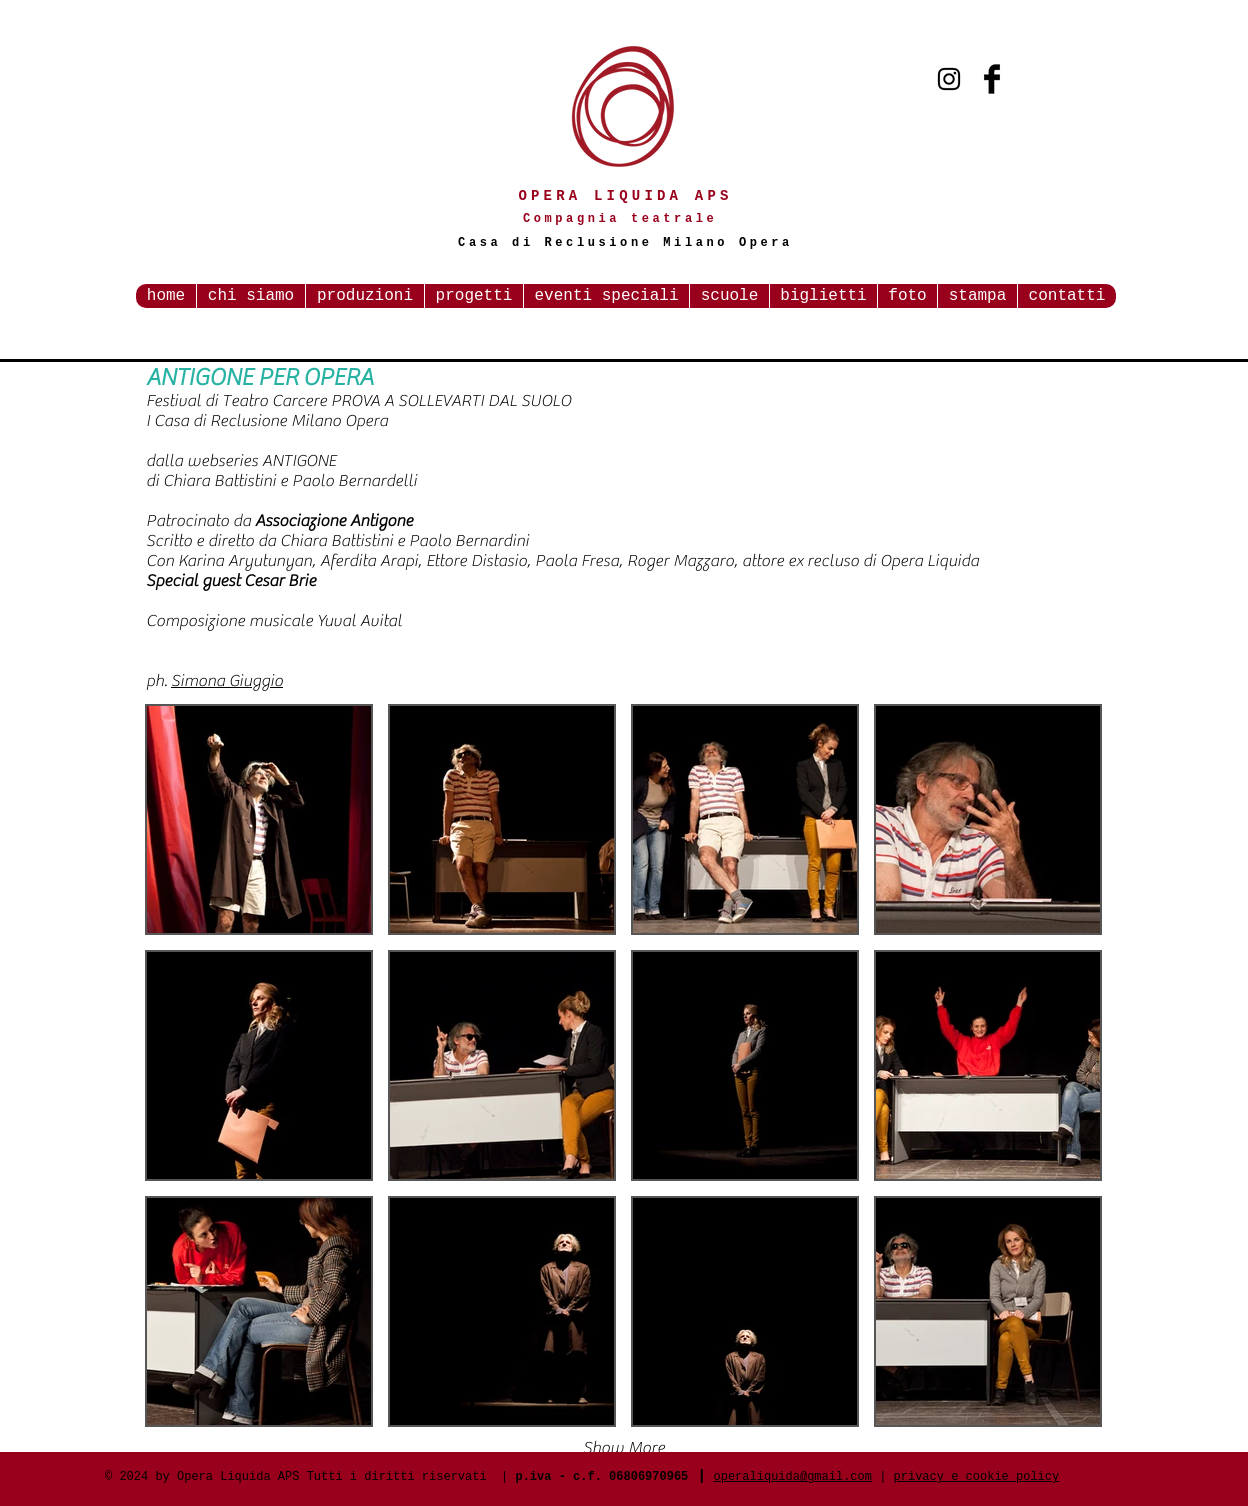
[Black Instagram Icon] (949, 79)
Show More (624, 1448)
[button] (259, 819)
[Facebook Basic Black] (992, 79)
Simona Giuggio (227, 681)
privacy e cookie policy (977, 1477)
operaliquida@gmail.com (793, 1477)
